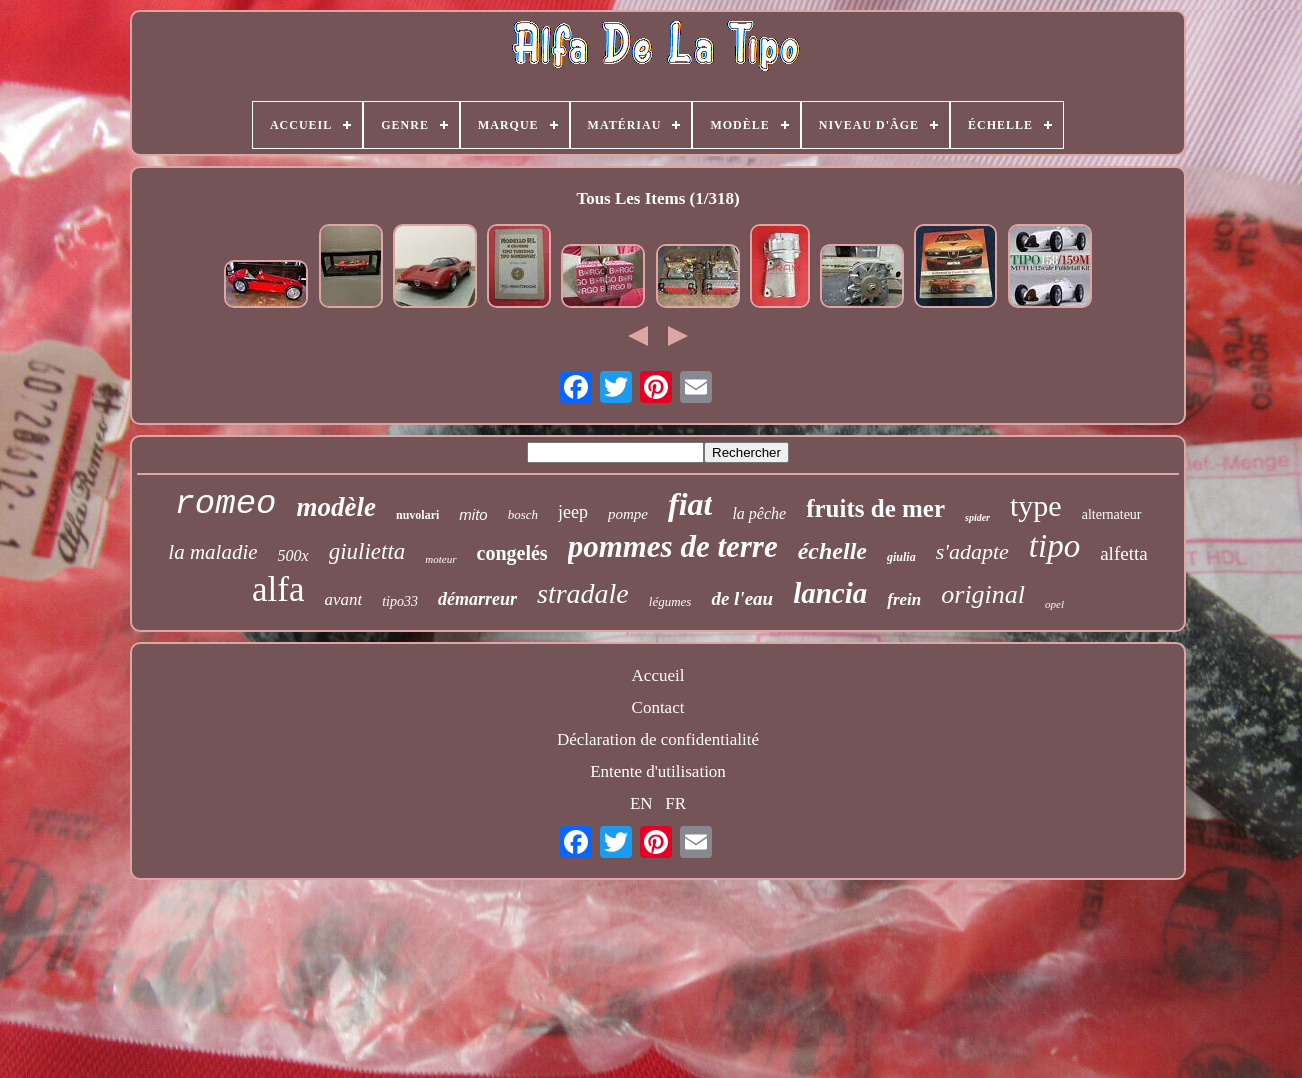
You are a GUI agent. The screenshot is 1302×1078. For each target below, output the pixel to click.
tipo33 (400, 601)
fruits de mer (875, 508)
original (983, 594)
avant (343, 599)
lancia (830, 593)
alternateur (1112, 514)
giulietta (367, 551)
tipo (1054, 546)
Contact (658, 707)
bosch (523, 514)
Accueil (658, 675)
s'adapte (972, 551)
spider (977, 517)
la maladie (212, 552)
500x (293, 555)
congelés (512, 553)
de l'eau (742, 598)
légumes (670, 601)
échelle (832, 551)
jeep (573, 512)
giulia (901, 557)
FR (675, 803)
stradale (583, 593)
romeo (225, 504)
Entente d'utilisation (658, 771)
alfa (278, 589)
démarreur (477, 599)
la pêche (759, 513)
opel (1054, 604)
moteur (440, 559)
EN (641, 803)
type (1036, 505)
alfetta (1123, 553)
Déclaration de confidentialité (658, 739)
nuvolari (417, 515)
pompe (628, 514)
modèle (335, 507)
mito (473, 514)
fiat (690, 504)
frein (904, 599)
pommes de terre (673, 546)
